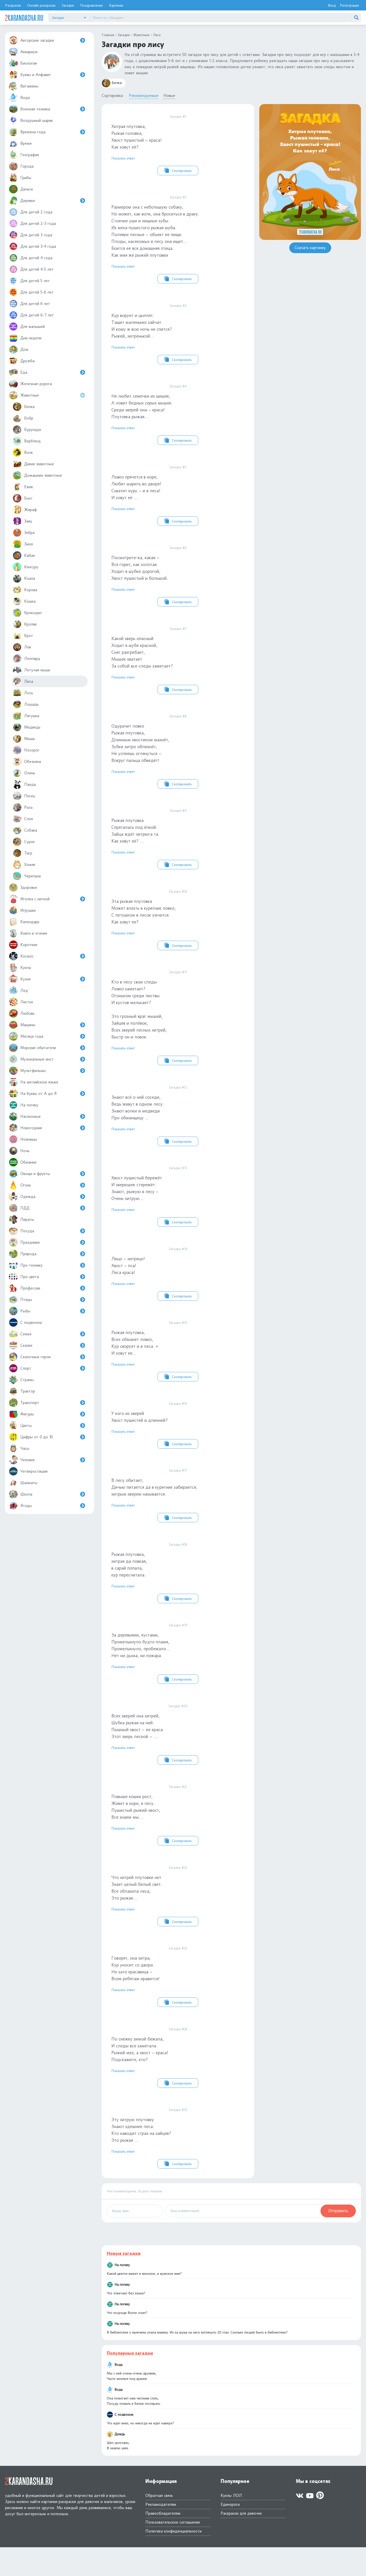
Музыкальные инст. (47, 1059)
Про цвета (47, 1276)
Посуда (47, 1230)
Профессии (47, 1288)
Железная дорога (30, 383)
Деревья (47, 200)
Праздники (47, 1242)
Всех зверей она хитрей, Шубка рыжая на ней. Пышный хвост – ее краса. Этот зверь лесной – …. (178, 1756)
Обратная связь (159, 2524)
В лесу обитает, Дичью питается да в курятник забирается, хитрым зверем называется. (178, 1514)
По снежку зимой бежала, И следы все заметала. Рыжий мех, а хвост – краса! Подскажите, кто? (178, 2084)
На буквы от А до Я (47, 1093)
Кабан (24, 555)
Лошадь (26, 704)
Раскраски (13, 5)
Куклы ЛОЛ (231, 2524)
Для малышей (27, 326)
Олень (24, 773)
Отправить (338, 2239)
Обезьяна (27, 761)
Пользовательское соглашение (172, 2551)
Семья (47, 1333)
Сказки (47, 1345)
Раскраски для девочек (241, 2542)
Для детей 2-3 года (32, 223)
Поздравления (91, 5)
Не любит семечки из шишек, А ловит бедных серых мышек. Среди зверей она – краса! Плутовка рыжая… (178, 418)
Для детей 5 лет (29, 280)
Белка (24, 406)
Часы (19, 1448)
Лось (23, 692)
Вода (19, 97)
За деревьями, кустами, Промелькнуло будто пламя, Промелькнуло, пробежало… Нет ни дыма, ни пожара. (178, 1674)
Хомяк (24, 864)
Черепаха (27, 876)
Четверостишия (28, 1471)
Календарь (24, 921)
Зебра (24, 532)
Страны (21, 1379)
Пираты (21, 1219)
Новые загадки (124, 2282)
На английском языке (33, 1082)
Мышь (24, 738)
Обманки (22, 1162)
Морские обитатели (47, 1047)
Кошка (24, 601)
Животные (48, 395)
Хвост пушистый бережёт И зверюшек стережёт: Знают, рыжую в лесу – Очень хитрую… (178, 1210)
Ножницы (23, 1139)
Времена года (47, 131)
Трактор (22, 1391)
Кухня (47, 979)
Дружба (22, 360)
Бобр (23, 418)
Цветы (47, 1425)
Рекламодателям (160, 2533)
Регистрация (349, 5)
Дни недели (25, 338)
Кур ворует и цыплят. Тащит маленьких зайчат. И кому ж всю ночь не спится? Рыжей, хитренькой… (178, 336)
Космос (47, 956)
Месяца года (47, 1036)
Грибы (20, 177)
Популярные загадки (130, 2382)
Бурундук (27, 429)
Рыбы (47, 1311)
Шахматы (23, 1482)
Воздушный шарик (31, 120)
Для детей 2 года (30, 212)
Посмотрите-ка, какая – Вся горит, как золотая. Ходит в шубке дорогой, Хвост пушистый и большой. (178, 582)
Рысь (23, 807)
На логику (23, 1105)
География (24, 154)
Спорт (47, 1368)
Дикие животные (33, 463)
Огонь (47, 1185)
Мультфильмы (47, 1070)
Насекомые (47, 1116)
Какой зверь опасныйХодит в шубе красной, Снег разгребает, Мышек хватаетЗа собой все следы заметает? (178, 667)
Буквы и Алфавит (47, 74)
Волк (23, 452)
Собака (25, 830)
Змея (23, 544)
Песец (24, 795)
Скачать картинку (310, 247)
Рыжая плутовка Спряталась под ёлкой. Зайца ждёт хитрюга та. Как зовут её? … (178, 848)
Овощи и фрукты (47, 1173)
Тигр (22, 853)
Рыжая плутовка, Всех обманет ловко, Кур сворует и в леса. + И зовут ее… (178, 1367)
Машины (47, 1024)
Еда (47, 372)
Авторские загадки (47, 40)
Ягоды (47, 1505)
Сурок (24, 841)
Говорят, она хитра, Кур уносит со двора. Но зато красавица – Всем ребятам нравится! (178, 2002)
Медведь (26, 727)
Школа (47, 1494)
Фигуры (47, 1414)
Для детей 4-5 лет (31, 269)
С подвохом (25, 1322)
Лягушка (26, 715)
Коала (24, 578)
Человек (47, 1459)
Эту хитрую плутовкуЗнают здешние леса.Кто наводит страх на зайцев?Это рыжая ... (178, 2166)
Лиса (23, 681)
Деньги (21, 189)
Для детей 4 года (30, 257)
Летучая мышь (31, 669)
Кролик (25, 624)
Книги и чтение (28, 933)
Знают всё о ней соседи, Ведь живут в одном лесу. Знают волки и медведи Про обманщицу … (178, 1128)
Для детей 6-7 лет (31, 315)
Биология (23, 63)
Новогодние (47, 1127)
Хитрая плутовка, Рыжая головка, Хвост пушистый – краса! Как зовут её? (178, 145)
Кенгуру (25, 566)
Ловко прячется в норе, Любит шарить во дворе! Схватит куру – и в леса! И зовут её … (178, 500)
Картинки (116, 5)
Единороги (230, 2533)
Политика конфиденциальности (173, 2559)
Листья (21, 1001)
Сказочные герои (47, 1356)
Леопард (26, 658)
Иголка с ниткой (47, 898)
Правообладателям (162, 2542)
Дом (18, 349)
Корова (25, 589)
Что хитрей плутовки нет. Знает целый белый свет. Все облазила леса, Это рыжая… (178, 1920)
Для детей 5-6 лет (31, 292)
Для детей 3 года (30, 234)
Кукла (20, 967)
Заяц (22, 521)
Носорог (26, 750)
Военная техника (47, 109)
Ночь (19, 1150)
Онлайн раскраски (41, 5)
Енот (23, 498)
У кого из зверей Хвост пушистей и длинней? (178, 1442)
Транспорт (47, 1402)
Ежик (23, 486)
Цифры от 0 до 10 (47, 1436)
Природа (47, 1253)
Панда (24, 784)
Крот (23, 635)
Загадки (68, 5)
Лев (22, 647)
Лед (18, 990)
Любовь (22, 1013)
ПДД (47, 1208)
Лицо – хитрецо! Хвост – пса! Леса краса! (178, 1289)
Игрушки (22, 910)
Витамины (23, 86)
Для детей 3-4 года (32, 246)
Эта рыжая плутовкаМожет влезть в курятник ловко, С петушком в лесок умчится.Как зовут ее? (178, 930)
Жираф (25, 509)
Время (20, 143)
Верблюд (27, 441)
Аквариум (23, 51)
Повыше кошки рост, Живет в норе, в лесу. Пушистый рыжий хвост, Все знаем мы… (178, 1838)
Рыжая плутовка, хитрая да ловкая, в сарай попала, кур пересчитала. (178, 1592)
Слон (23, 818)
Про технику (47, 1265)
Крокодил (27, 612)
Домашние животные (37, 475)
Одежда (47, 1196)
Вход (332, 5)
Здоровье (23, 887)
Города (21, 166)
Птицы (47, 1299)
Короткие (23, 944)
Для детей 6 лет (29, 303)
